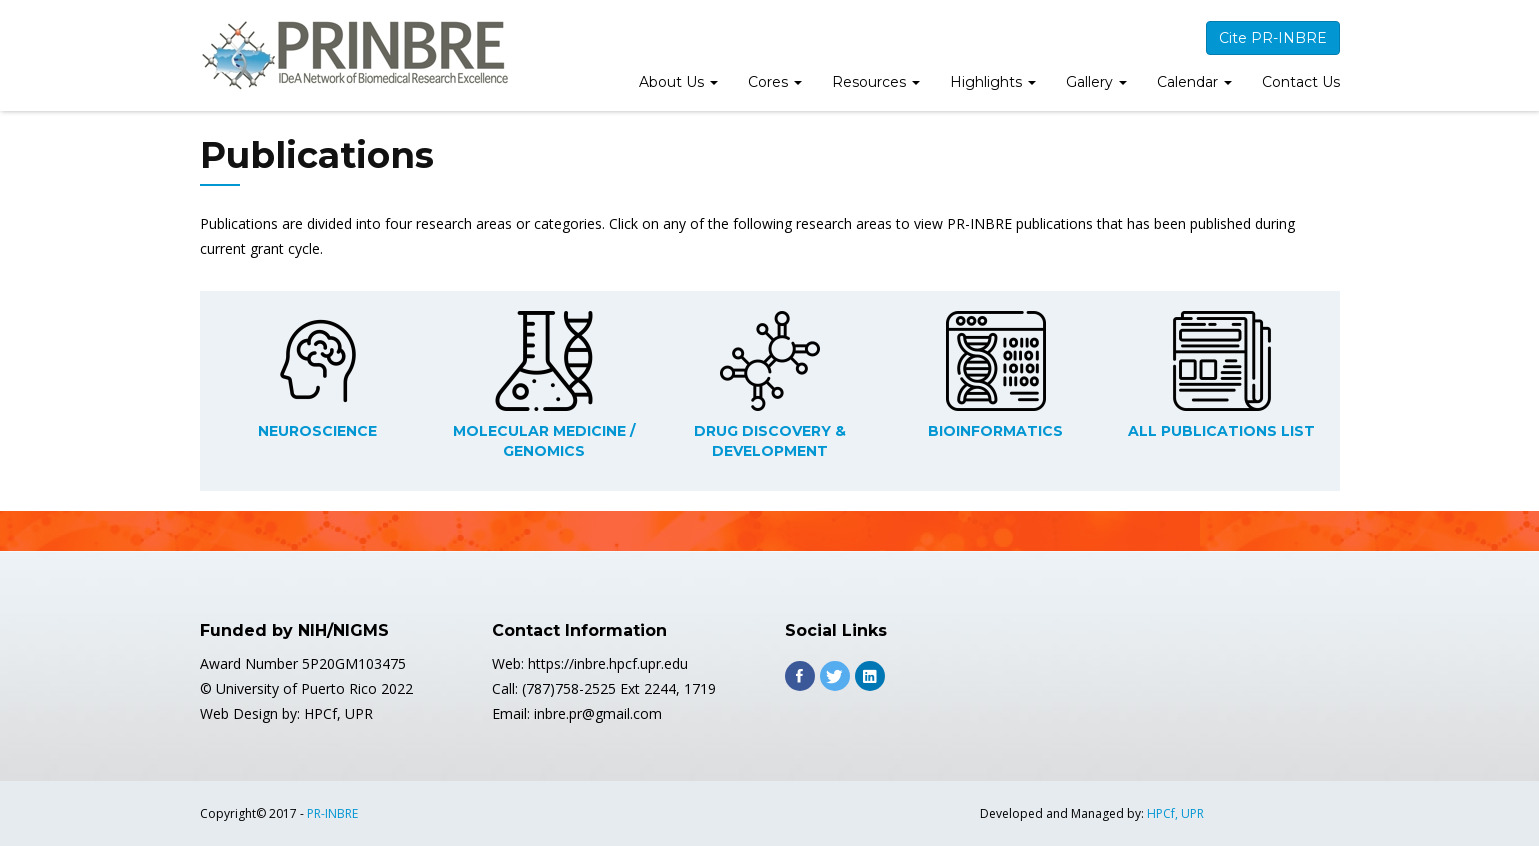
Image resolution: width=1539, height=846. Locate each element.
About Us (678, 82)
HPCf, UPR (1175, 813)
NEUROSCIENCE (317, 431)
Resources (876, 82)
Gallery (1096, 82)
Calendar (1194, 82)
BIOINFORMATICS (995, 431)
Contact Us (1301, 82)
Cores (775, 82)
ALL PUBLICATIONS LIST (1221, 431)
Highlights (993, 82)
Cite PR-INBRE (1273, 38)
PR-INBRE (332, 813)
